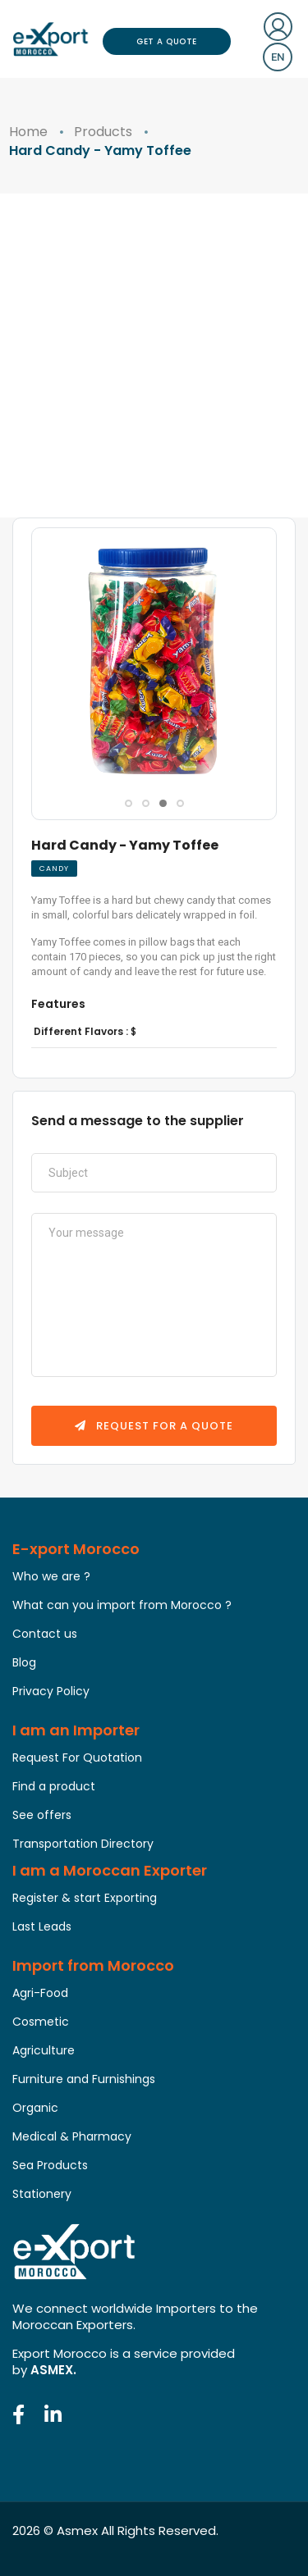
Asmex (77, 2530)
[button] (128, 803)
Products (103, 131)
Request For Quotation (77, 1757)
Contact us (44, 1633)
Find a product (53, 1786)
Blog (24, 1662)
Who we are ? (51, 1576)
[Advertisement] (154, 355)
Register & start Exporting (84, 1898)
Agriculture (43, 2050)
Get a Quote (166, 41)
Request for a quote (154, 1426)
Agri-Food (40, 1993)
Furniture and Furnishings (83, 2079)
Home (28, 131)
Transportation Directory (83, 1843)
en (277, 57)
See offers (41, 1815)
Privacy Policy (51, 1691)
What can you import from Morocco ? (122, 1605)
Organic (35, 2108)
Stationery (41, 2194)
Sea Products (50, 2165)
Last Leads (41, 1926)
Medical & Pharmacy (71, 2136)
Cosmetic (40, 2021)
